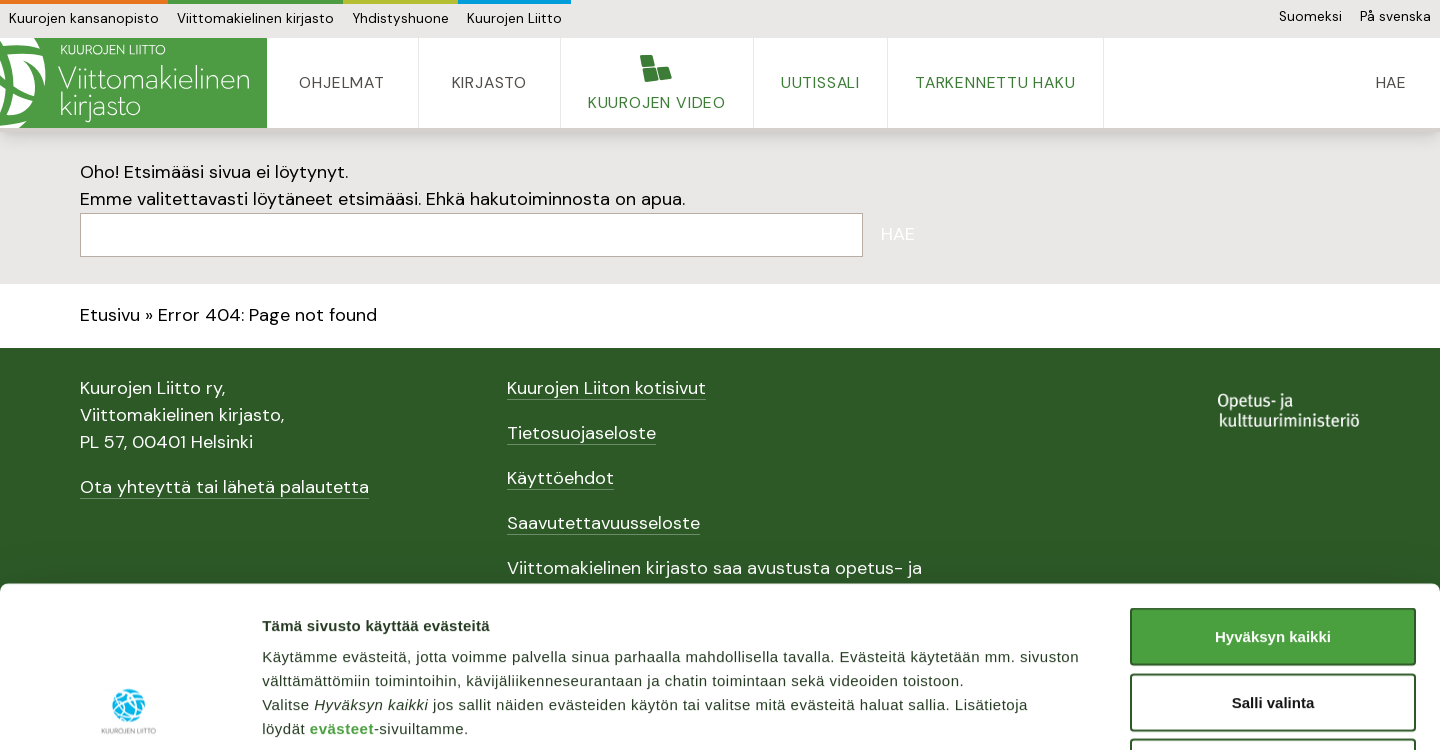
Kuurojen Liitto (514, 18)
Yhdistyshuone (400, 18)
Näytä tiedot (1069, 710)
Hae (898, 234)
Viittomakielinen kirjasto (255, 18)
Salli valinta (1273, 553)
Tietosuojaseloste (581, 433)
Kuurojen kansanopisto (84, 18)
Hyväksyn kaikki (1273, 487)
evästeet (342, 579)
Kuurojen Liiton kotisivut (606, 388)
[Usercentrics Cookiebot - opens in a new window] (129, 711)
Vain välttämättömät (1273, 618)
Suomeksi (1310, 16)
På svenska (1395, 16)
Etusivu (110, 315)
